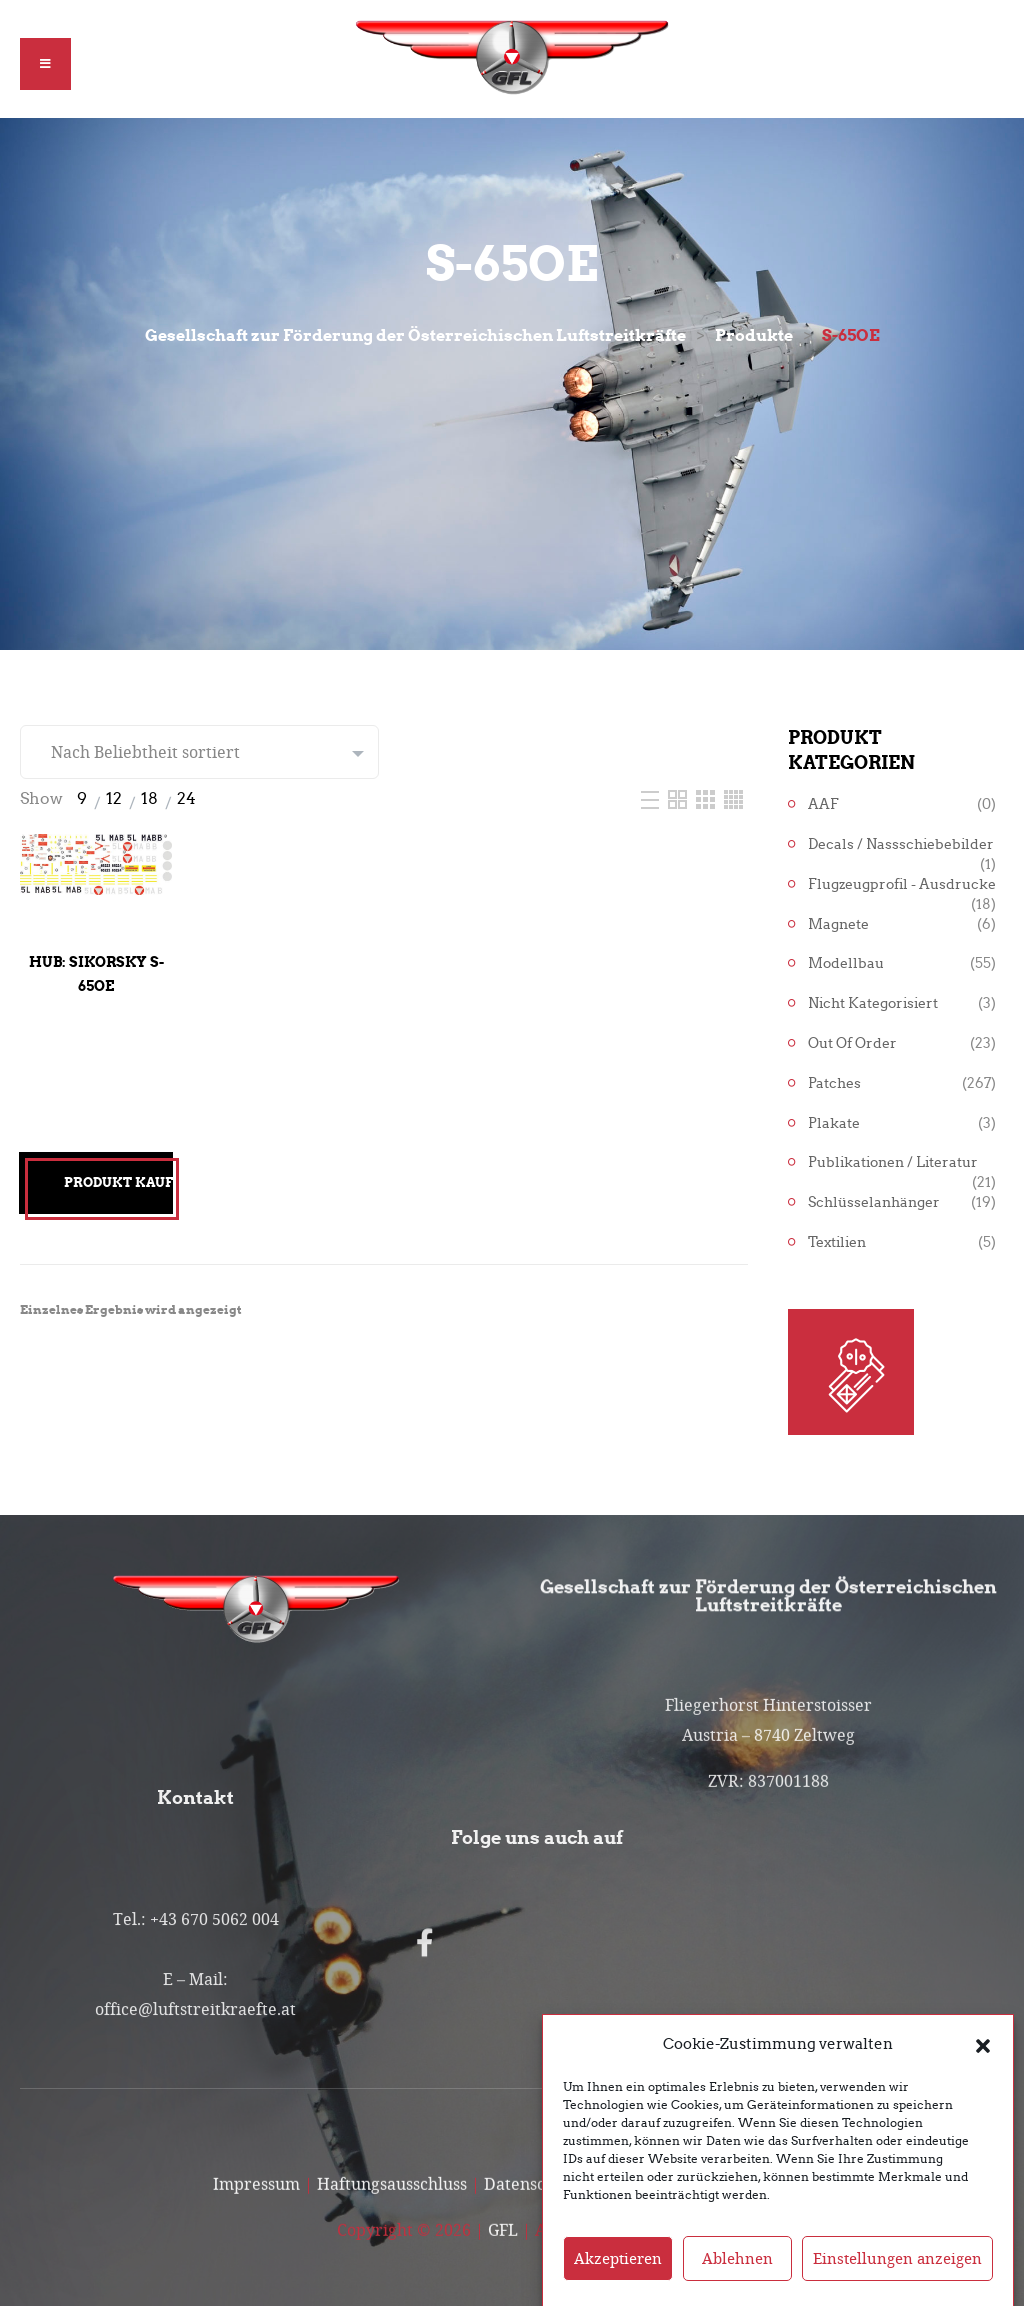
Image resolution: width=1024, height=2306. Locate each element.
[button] (983, 2076)
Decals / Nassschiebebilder (901, 844)
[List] (652, 798)
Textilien (837, 1242)
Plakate (834, 1123)
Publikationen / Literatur (893, 1162)
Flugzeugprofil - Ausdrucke (902, 884)
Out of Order (852, 1043)
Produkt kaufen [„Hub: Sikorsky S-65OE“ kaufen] (118, 1182)
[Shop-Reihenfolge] (199, 752)
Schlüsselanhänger (874, 1202)
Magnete (838, 924)
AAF (823, 804)
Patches (834, 1083)
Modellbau (846, 963)
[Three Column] (707, 798)
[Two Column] (679, 798)
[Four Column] (733, 798)
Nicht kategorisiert (873, 1003)
